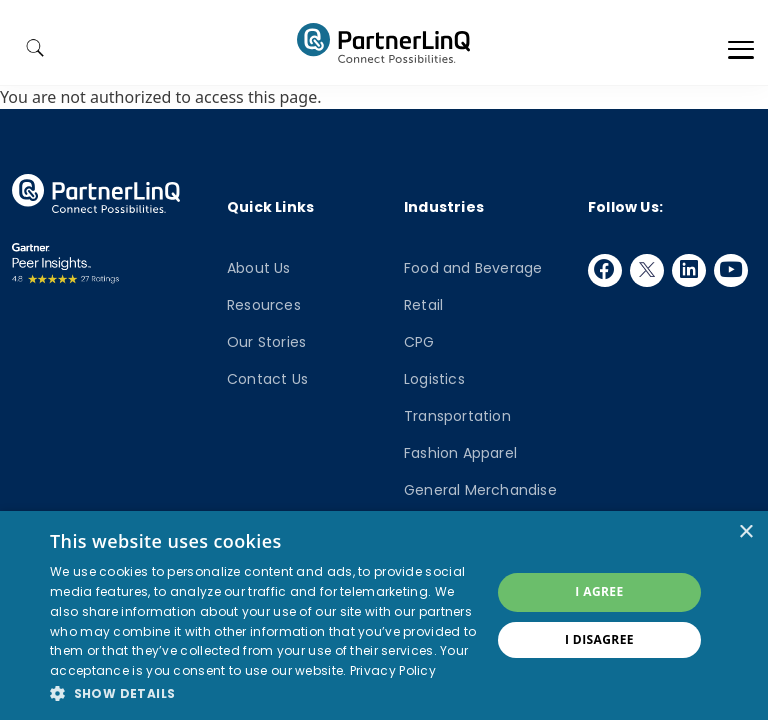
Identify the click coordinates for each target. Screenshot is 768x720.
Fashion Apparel (460, 453)
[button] (264, 693)
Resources (264, 305)
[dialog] (384, 615)
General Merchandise (480, 490)
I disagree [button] (599, 639)
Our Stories (266, 342)
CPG (419, 342)
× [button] (745, 532)
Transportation (457, 416)
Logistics (434, 379)
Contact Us (267, 379)
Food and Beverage (473, 268)
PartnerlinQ (384, 43)
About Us (259, 268)
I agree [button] (599, 591)
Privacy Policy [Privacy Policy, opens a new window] (393, 670)
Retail (423, 305)
